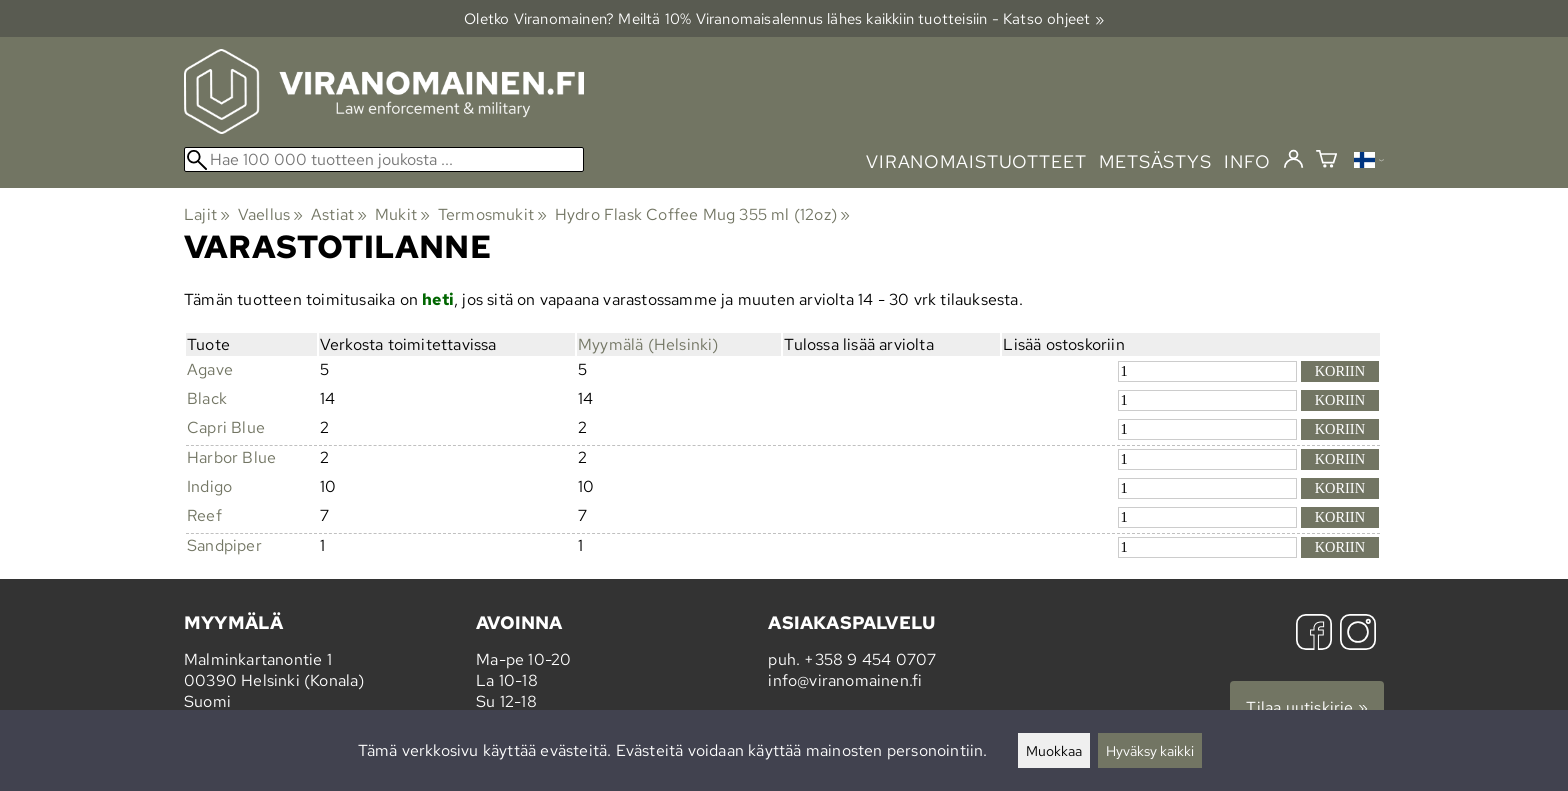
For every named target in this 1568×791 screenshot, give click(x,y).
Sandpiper (224, 545)
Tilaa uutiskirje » (1307, 707)
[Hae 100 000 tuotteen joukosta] (384, 159)
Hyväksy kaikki (1150, 750)
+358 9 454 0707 (870, 659)
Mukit (402, 214)
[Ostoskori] (1326, 161)
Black (207, 398)
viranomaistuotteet (976, 161)
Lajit (207, 214)
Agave (210, 369)
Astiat (339, 214)
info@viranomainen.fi (845, 680)
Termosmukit (493, 214)
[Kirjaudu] (1293, 160)
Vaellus (271, 214)
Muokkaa (1054, 750)
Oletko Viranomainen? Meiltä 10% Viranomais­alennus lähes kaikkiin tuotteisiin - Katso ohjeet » (784, 18)
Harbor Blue (231, 457)
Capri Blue (226, 427)
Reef (204, 515)
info (1247, 161)
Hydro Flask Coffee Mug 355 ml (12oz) (703, 214)
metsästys (1155, 161)
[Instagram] (1358, 634)
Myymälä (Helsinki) (648, 344)
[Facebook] (1314, 634)
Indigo (209, 486)
